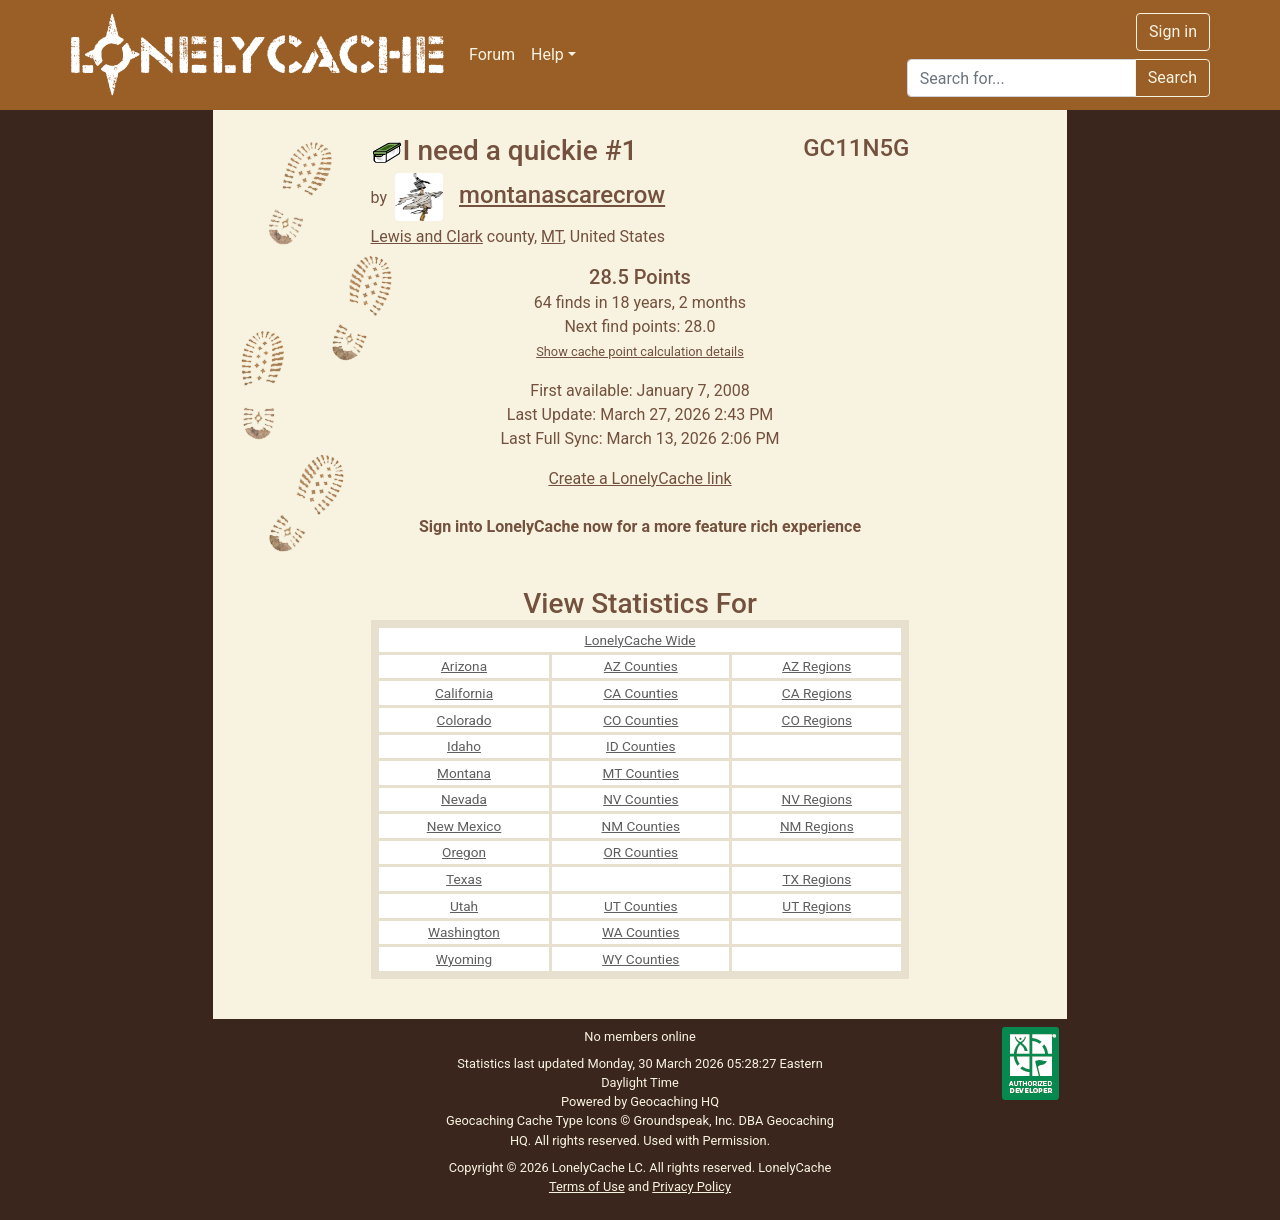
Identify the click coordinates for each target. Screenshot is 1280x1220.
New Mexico (464, 826)
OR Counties (640, 852)
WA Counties (641, 932)
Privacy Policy (691, 1186)
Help (547, 54)
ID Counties (641, 746)
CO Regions (817, 720)
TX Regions (816, 879)
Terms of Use (587, 1186)
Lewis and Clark (427, 236)
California (464, 693)
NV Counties (640, 799)
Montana (464, 773)
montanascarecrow (530, 195)
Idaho (464, 746)
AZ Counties (641, 666)
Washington (464, 932)
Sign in (1173, 31)
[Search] (1021, 78)
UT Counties (641, 906)
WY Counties (640, 959)
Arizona (464, 666)
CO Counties (640, 720)
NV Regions (817, 799)
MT (552, 236)
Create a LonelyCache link (639, 478)
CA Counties (640, 693)
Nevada (464, 799)
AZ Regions (816, 666)
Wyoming (464, 959)
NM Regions (817, 826)
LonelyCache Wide (639, 640)
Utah (464, 906)
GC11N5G (856, 148)
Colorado (464, 720)
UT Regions (816, 906)
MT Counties (641, 773)
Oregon (464, 852)
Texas (464, 879)
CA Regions (817, 693)
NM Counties (641, 826)
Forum (492, 54)
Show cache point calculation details (640, 351)
